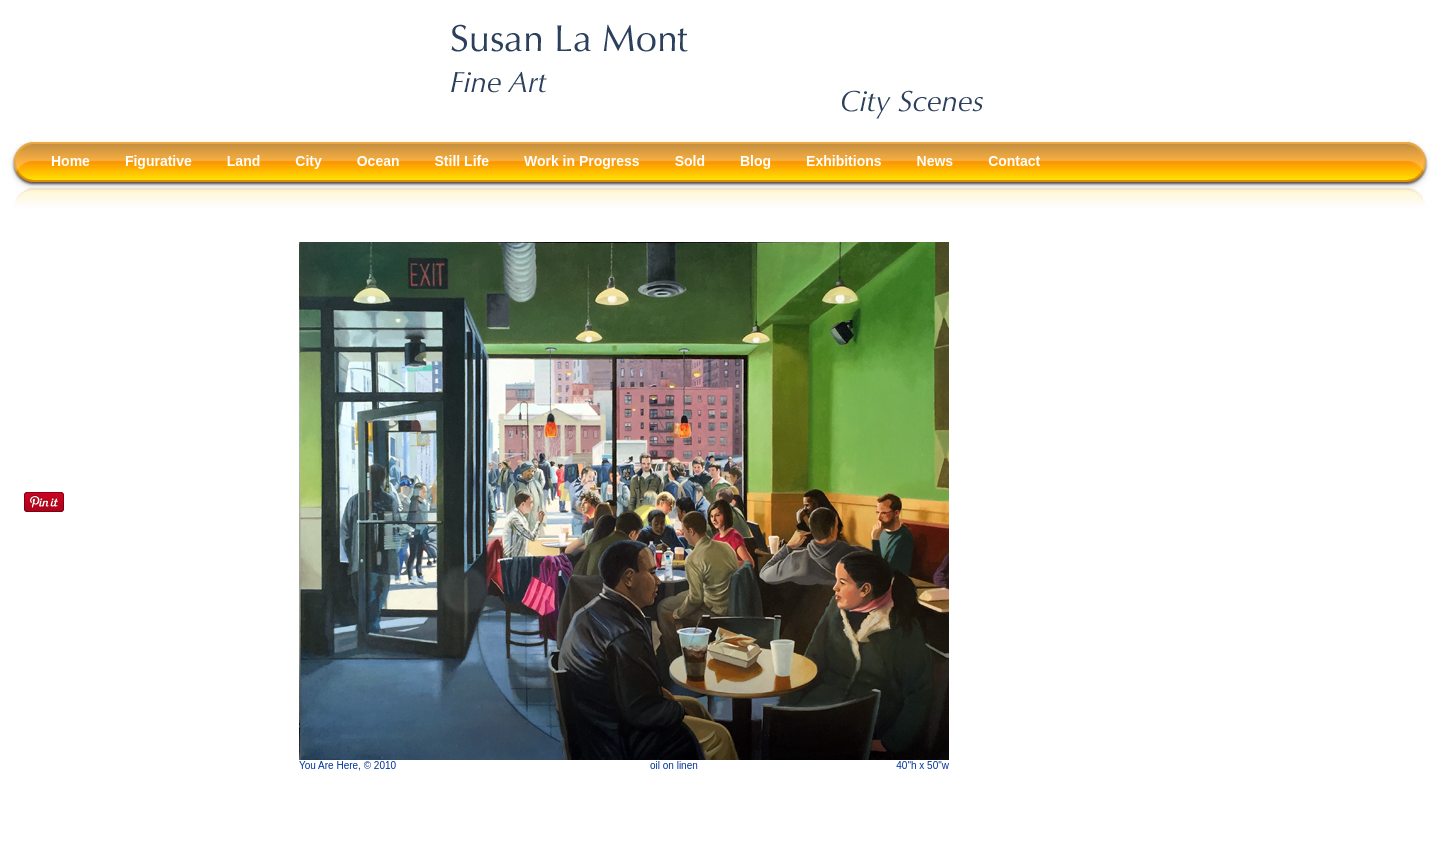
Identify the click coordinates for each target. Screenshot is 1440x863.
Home (70, 161)
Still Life (462, 161)
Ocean (378, 161)
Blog (755, 161)
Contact (1014, 161)
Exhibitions (843, 161)
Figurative (158, 161)
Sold (690, 161)
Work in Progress (582, 161)
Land (243, 161)
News (935, 161)
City (308, 161)
